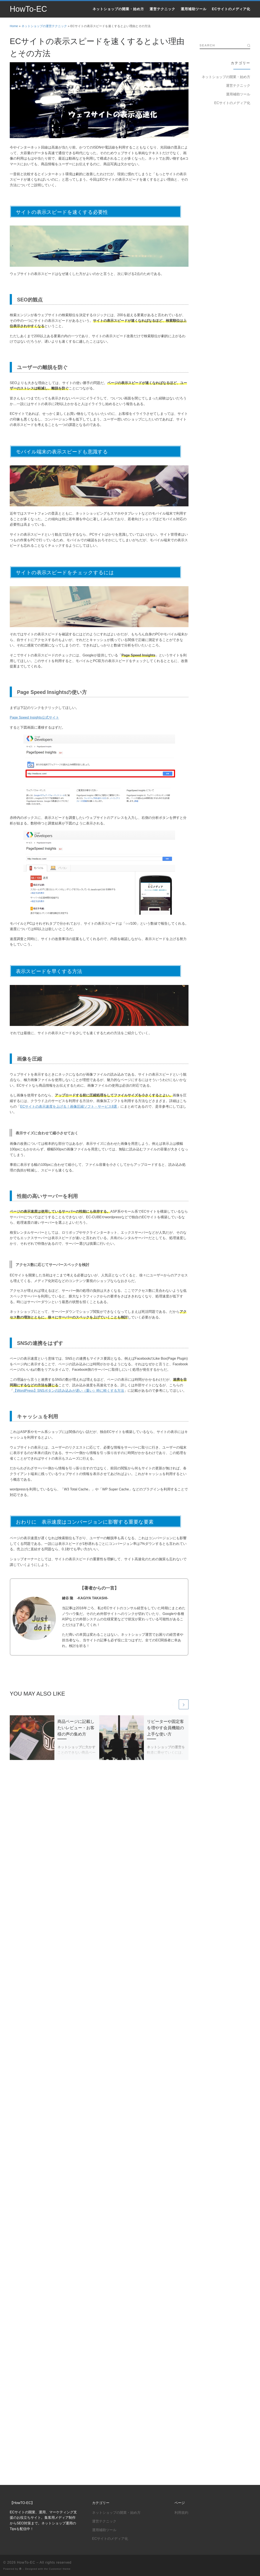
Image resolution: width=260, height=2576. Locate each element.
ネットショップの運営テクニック (44, 26)
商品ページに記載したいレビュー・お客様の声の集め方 (75, 1727)
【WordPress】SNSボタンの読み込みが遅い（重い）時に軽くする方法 (68, 1390)
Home (14, 26)
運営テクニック (238, 85)
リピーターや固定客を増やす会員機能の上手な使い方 (165, 1727)
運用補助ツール (238, 94)
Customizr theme (60, 1872)
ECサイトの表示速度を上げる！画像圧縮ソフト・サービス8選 (68, 1106)
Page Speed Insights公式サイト (34, 717)
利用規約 (181, 1816)
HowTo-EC (26, 1866)
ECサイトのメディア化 (232, 103)
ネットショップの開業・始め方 (226, 77)
